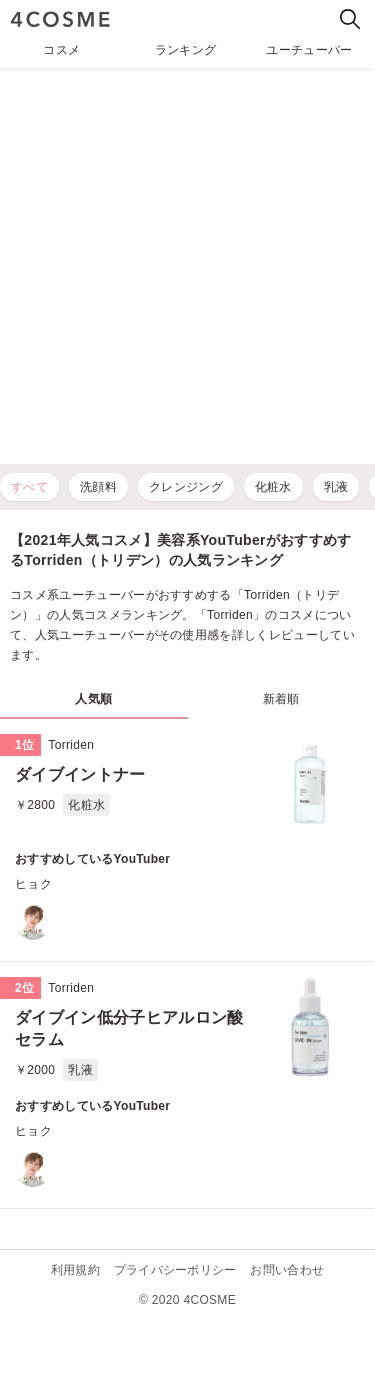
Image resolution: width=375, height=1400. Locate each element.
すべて (29, 487)
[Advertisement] (187, 266)
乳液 (336, 487)
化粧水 (273, 487)
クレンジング (186, 487)
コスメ (61, 50)
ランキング (186, 50)
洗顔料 (98, 487)
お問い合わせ (287, 1270)
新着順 (281, 699)
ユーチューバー (309, 50)
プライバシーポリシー (175, 1270)
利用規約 (75, 1270)
